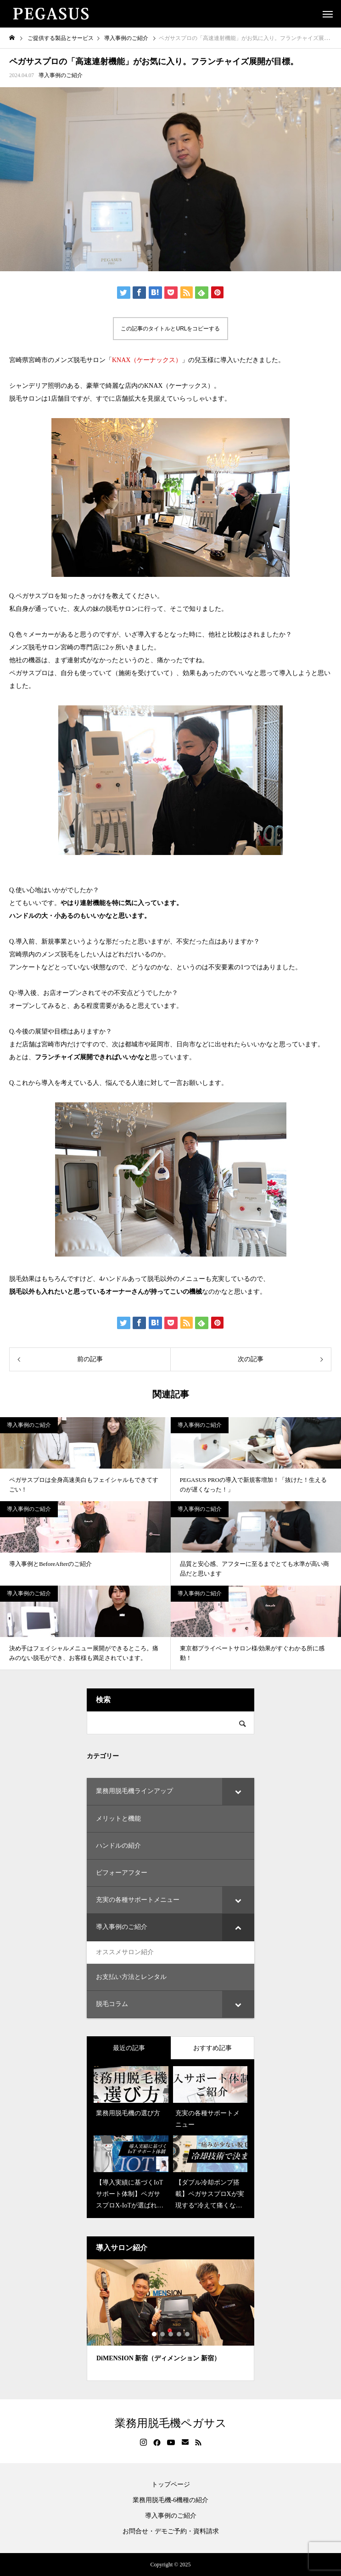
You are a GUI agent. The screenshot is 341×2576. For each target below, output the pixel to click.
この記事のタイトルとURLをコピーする (170, 328)
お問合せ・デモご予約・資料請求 (171, 2531)
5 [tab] (187, 2334)
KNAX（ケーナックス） (147, 360)
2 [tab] (163, 2334)
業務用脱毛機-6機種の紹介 (171, 2500)
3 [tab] (171, 2334)
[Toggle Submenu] (238, 1791)
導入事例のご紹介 (61, 75)
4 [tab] (179, 2334)
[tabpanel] (170, 2320)
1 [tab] (154, 2334)
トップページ (170, 2484)
